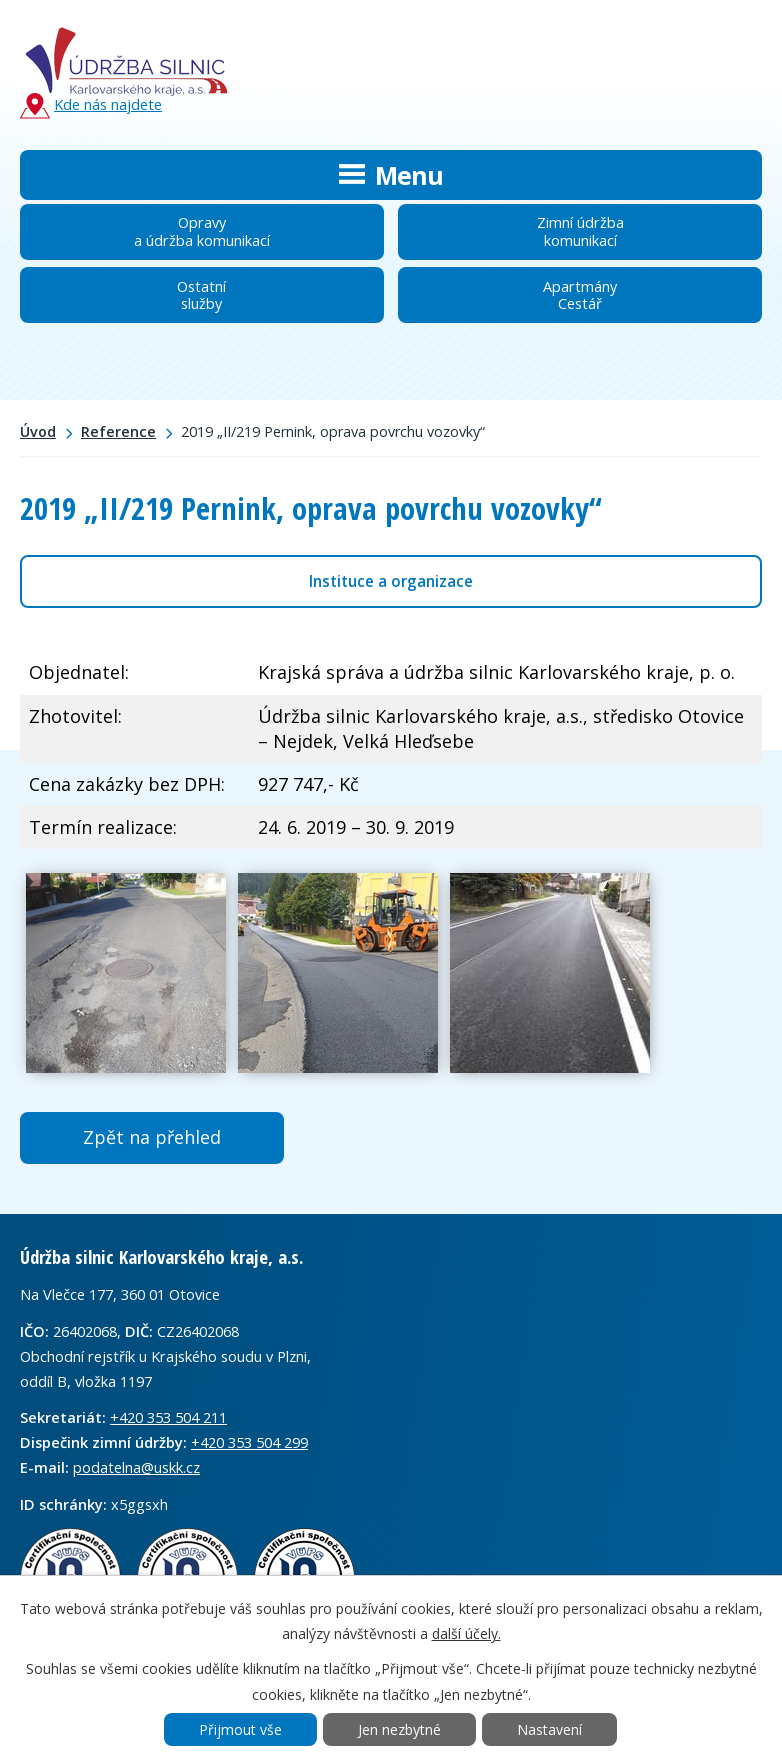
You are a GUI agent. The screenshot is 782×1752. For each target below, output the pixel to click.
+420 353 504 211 (168, 1417)
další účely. (466, 1633)
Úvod (38, 431)
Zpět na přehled (152, 1137)
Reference (118, 431)
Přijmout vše (240, 1729)
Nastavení (549, 1729)
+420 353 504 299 (249, 1442)
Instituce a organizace (391, 581)
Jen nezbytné (399, 1729)
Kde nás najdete (91, 105)
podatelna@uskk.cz (136, 1467)
